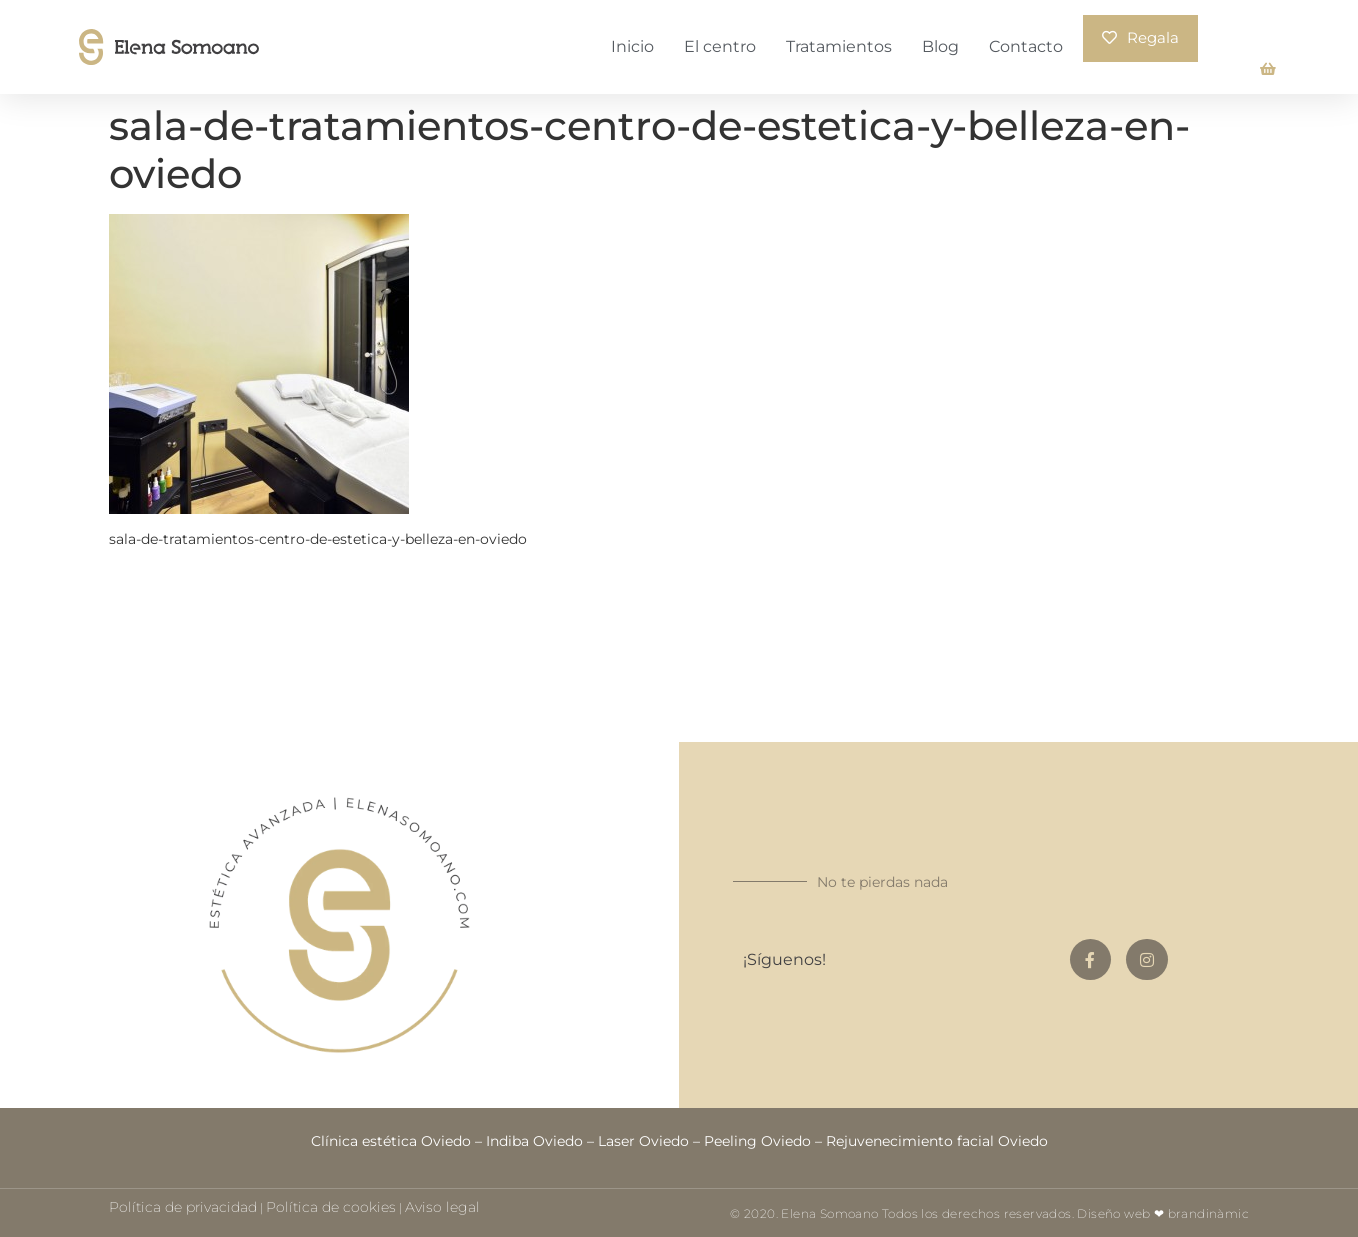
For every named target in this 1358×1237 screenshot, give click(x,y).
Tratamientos (839, 45)
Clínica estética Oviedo (391, 1139)
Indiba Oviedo (534, 1139)
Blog (940, 45)
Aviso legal (442, 1205)
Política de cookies (331, 1205)
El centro (720, 45)
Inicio (632, 45)
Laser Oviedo (643, 1139)
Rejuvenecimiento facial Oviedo (937, 1139)
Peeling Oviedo (757, 1139)
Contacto (1026, 45)
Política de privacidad (183, 1205)
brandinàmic (1208, 1211)
